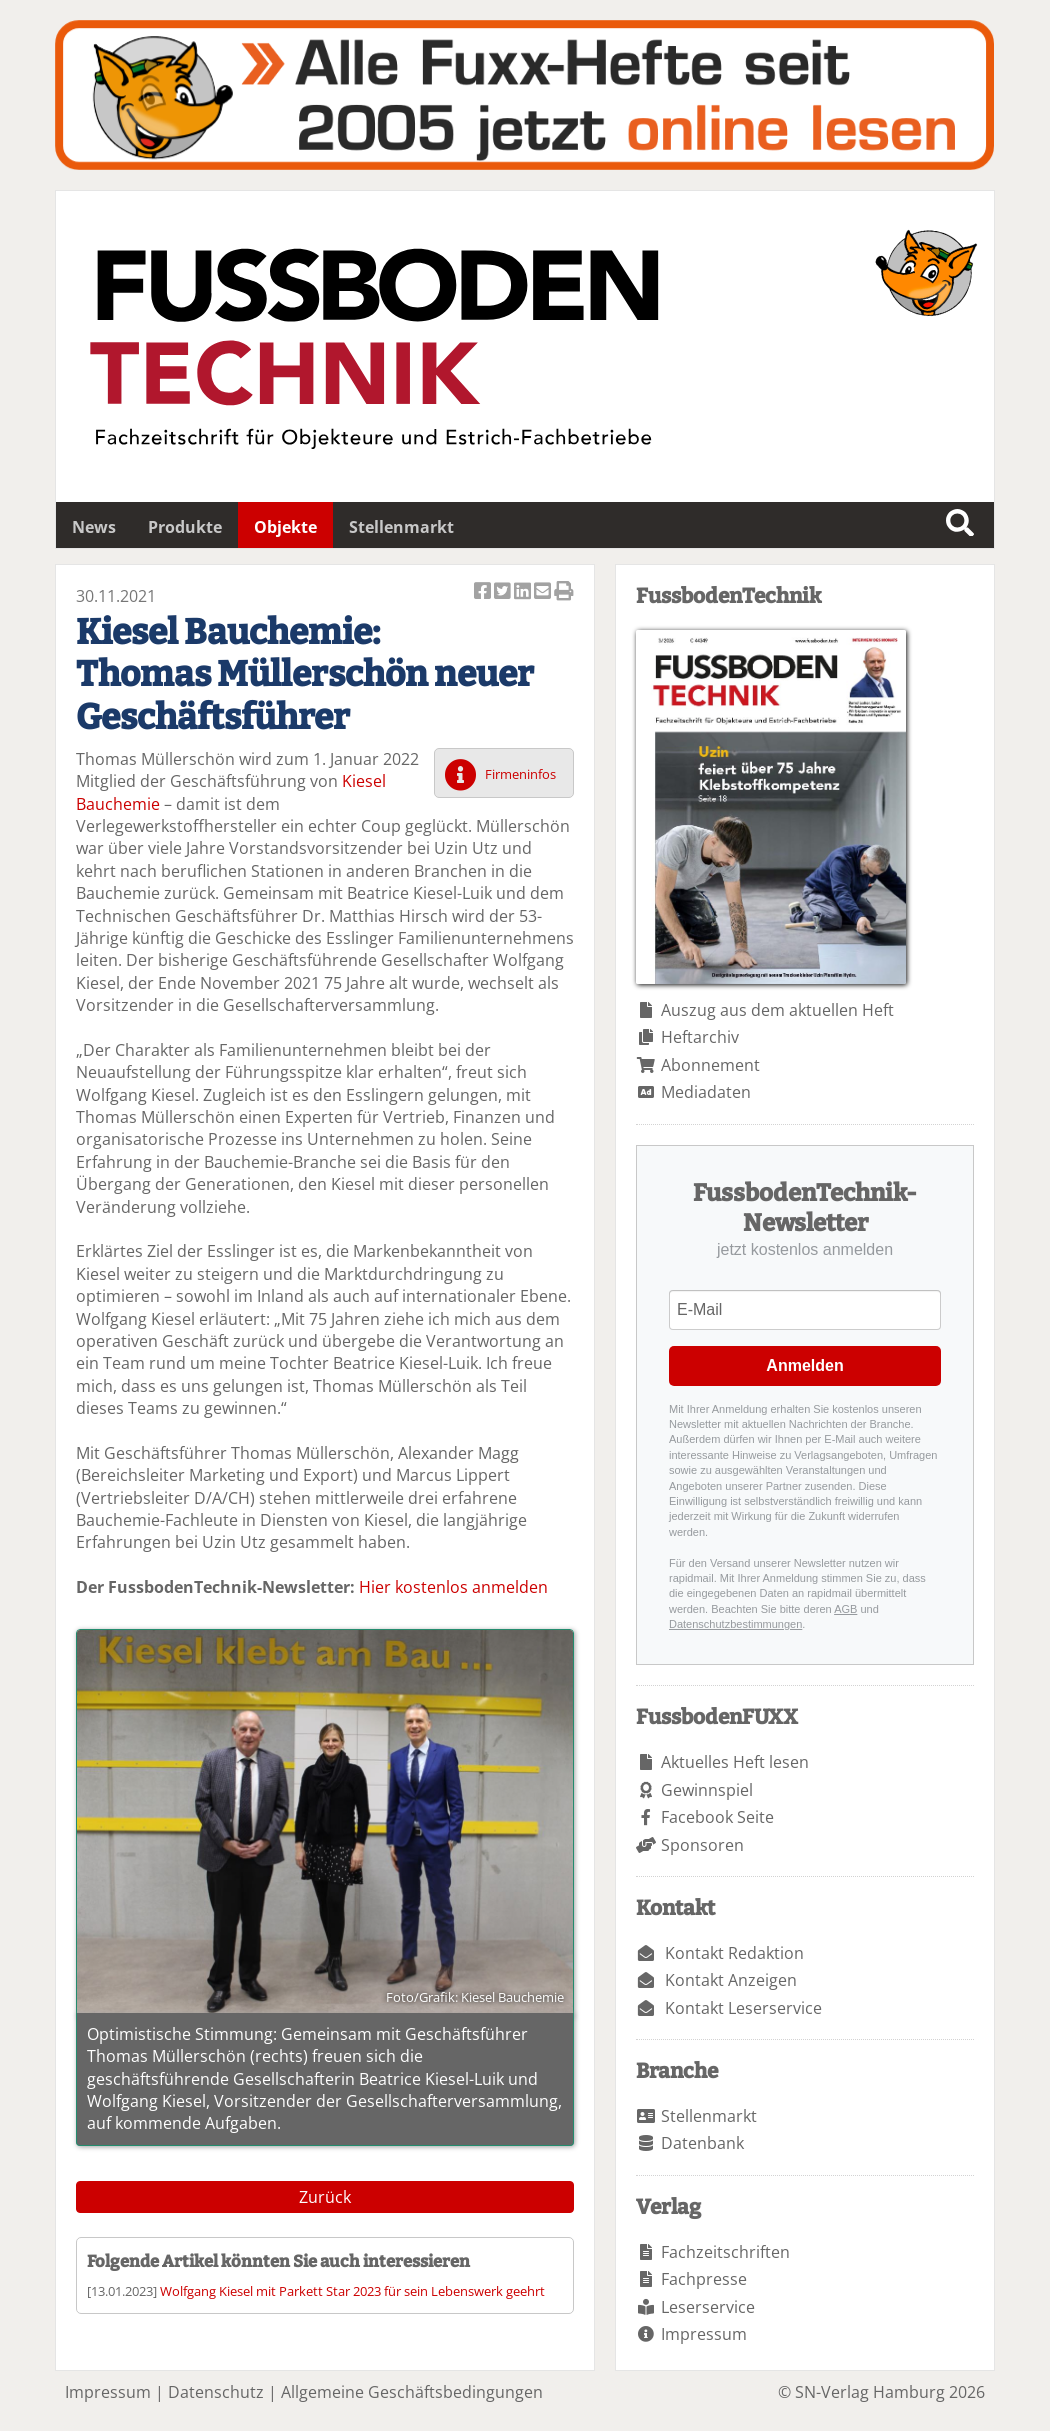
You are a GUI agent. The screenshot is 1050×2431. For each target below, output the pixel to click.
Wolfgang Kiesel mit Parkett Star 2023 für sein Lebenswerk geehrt (352, 2291)
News (94, 527)
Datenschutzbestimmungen (735, 1624)
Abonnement (710, 1065)
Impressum (704, 2334)
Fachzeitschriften (725, 2252)
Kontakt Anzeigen (731, 1980)
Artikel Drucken (564, 592)
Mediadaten (706, 1092)
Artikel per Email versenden (544, 592)
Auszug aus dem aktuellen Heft (777, 1010)
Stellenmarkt (401, 527)
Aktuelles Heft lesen (735, 1762)
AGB (845, 1609)
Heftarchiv (700, 1037)
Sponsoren (702, 1845)
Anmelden (804, 1365)
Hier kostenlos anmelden (453, 1587)
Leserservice (708, 2307)
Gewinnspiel (707, 1790)
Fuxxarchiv (524, 95)
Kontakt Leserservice (743, 2008)
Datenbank (702, 2143)
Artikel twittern (504, 592)
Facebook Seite (717, 1817)
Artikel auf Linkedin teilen (524, 592)
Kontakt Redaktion (734, 1953)
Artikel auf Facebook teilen (484, 592)
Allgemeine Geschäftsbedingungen (412, 2392)
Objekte (285, 527)
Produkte (185, 527)
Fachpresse (704, 2279)
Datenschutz (216, 2392)
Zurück (325, 2197)
